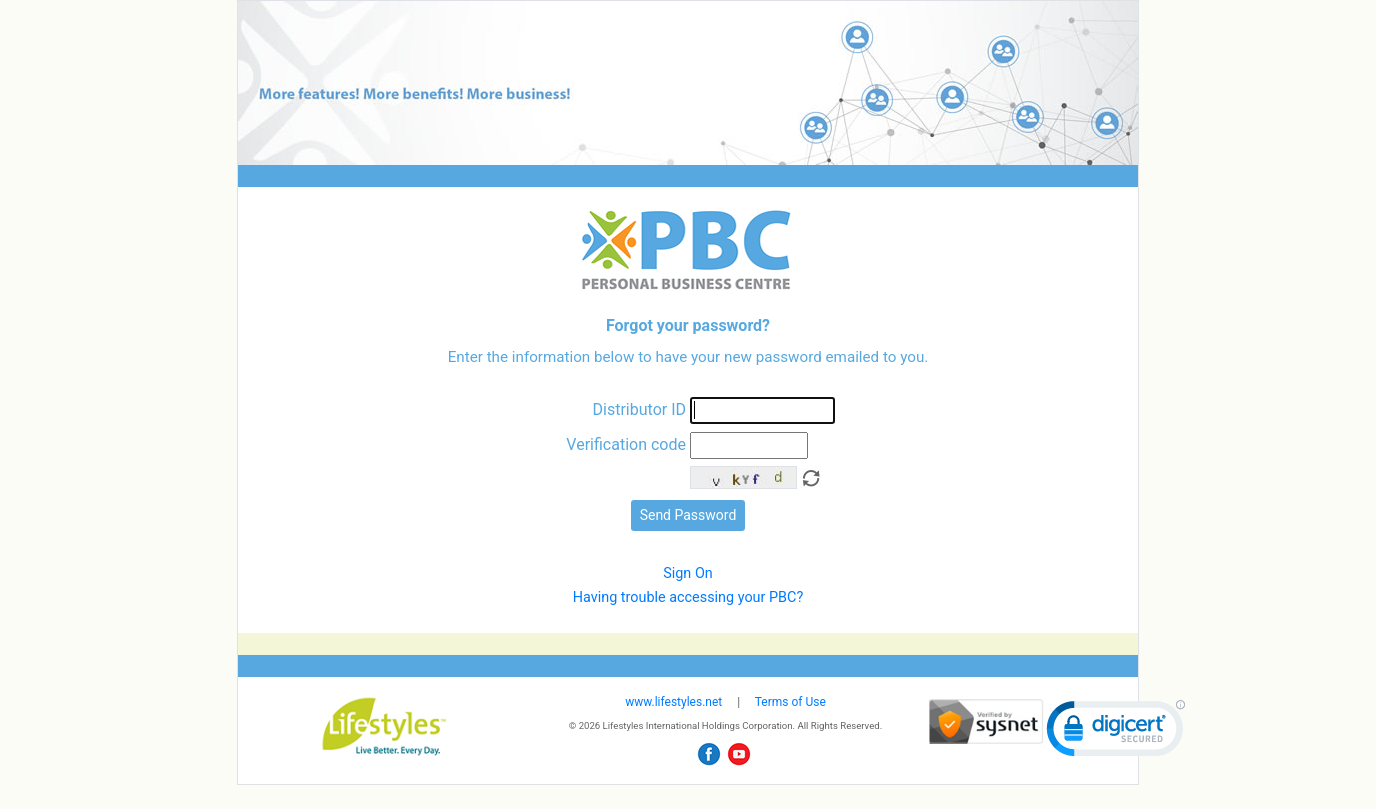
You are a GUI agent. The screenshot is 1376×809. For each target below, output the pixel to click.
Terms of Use (790, 702)
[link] (1116, 733)
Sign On (688, 573)
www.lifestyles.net (673, 702)
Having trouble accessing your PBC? (688, 597)
